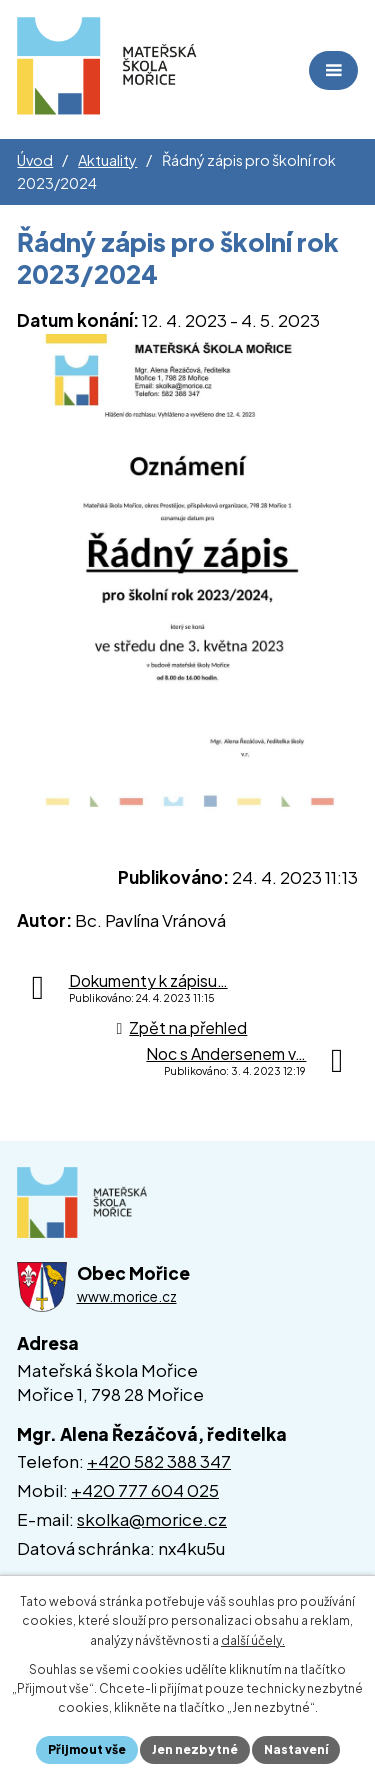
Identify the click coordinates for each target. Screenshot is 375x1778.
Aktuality (107, 160)
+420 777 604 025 (145, 1490)
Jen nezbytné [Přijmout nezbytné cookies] (195, 1749)
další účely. (253, 1640)
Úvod (35, 160)
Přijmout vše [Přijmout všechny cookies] (87, 1749)
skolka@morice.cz (152, 1519)
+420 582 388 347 (159, 1461)
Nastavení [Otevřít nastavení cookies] (296, 1749)
